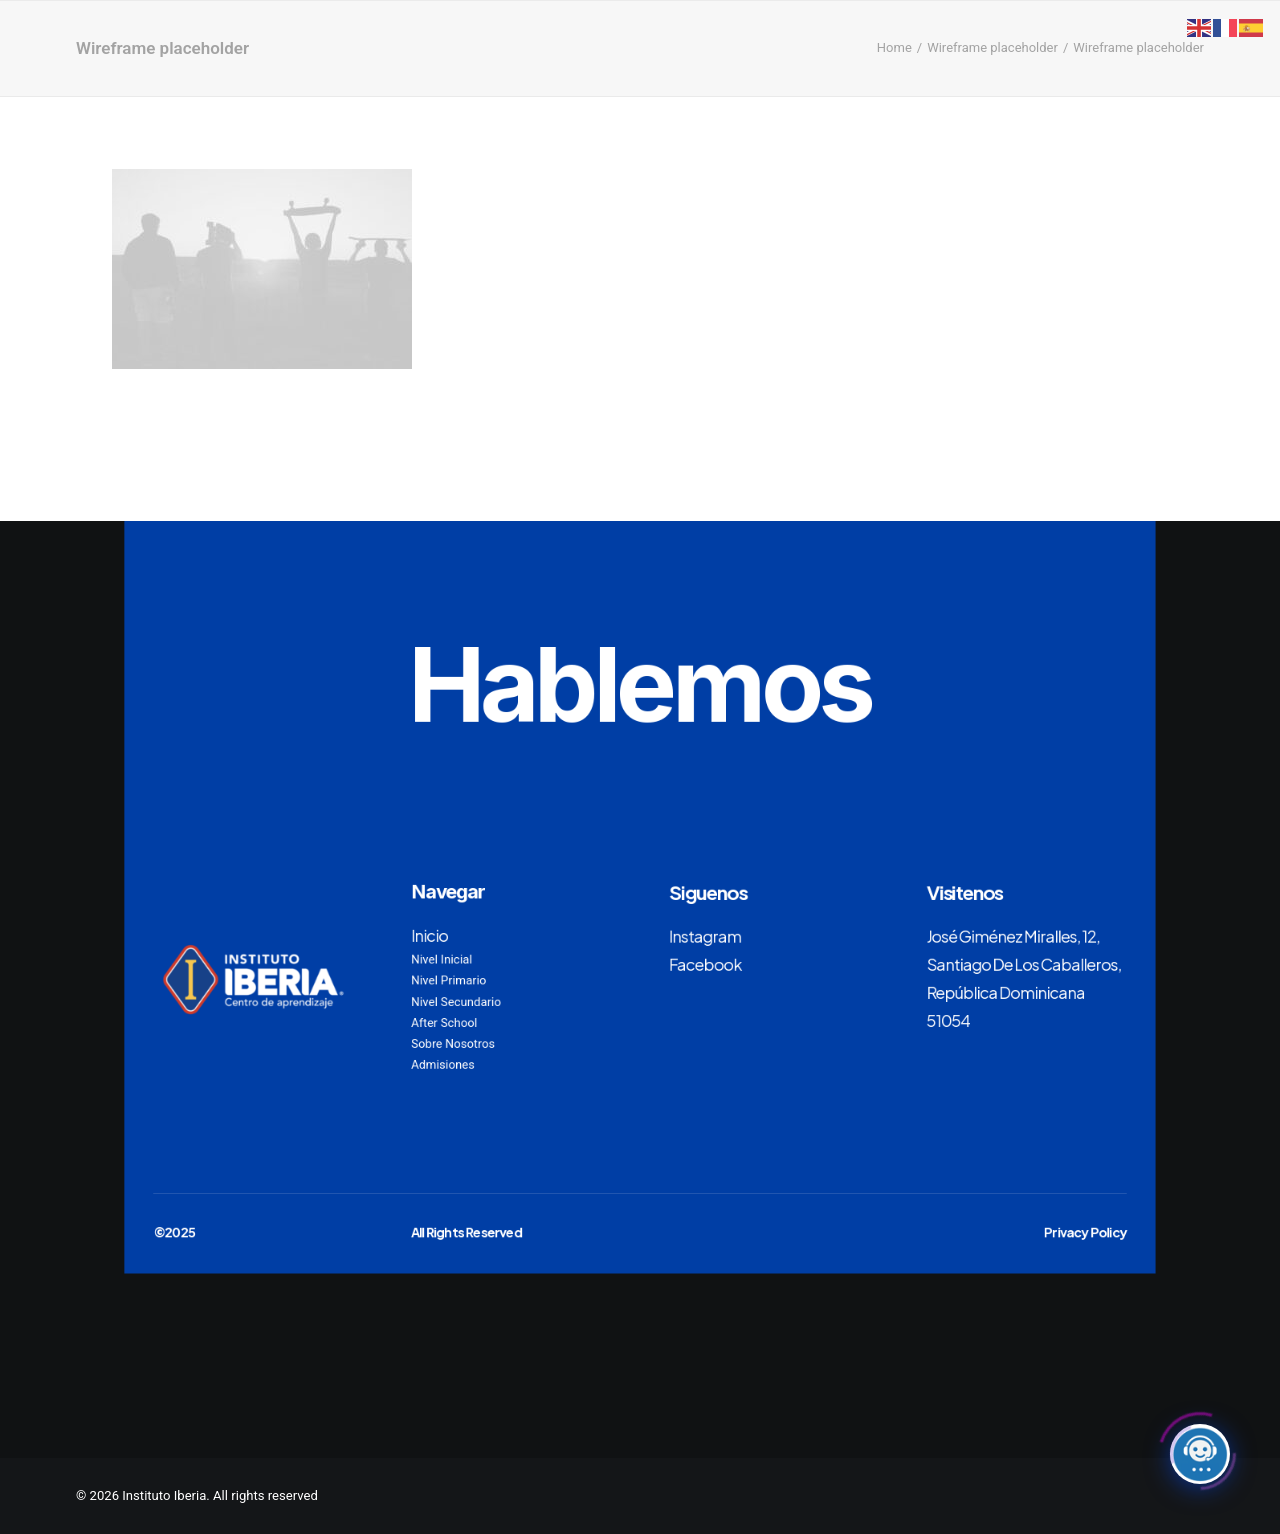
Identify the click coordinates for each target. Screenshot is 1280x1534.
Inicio (429, 935)
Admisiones (442, 1065)
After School (444, 1023)
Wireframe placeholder (992, 47)
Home (894, 47)
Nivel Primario (448, 980)
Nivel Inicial (441, 959)
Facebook (705, 963)
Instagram (705, 935)
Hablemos (640, 684)
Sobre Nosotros (453, 1044)
